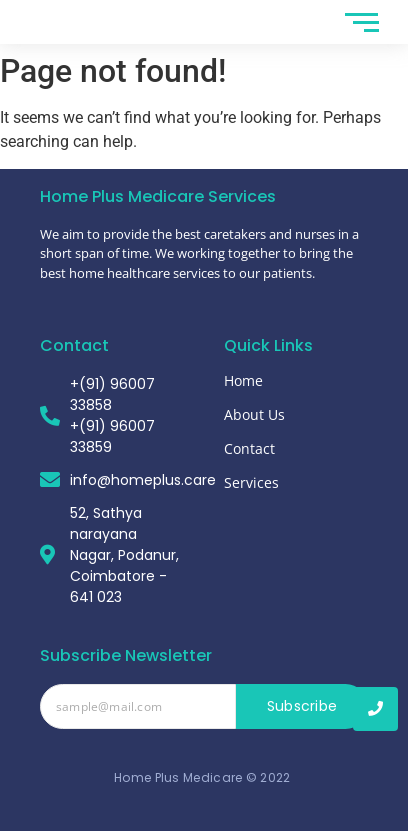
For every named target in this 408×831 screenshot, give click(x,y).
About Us (254, 414)
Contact (249, 448)
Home (243, 380)
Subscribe (302, 706)
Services (251, 482)
